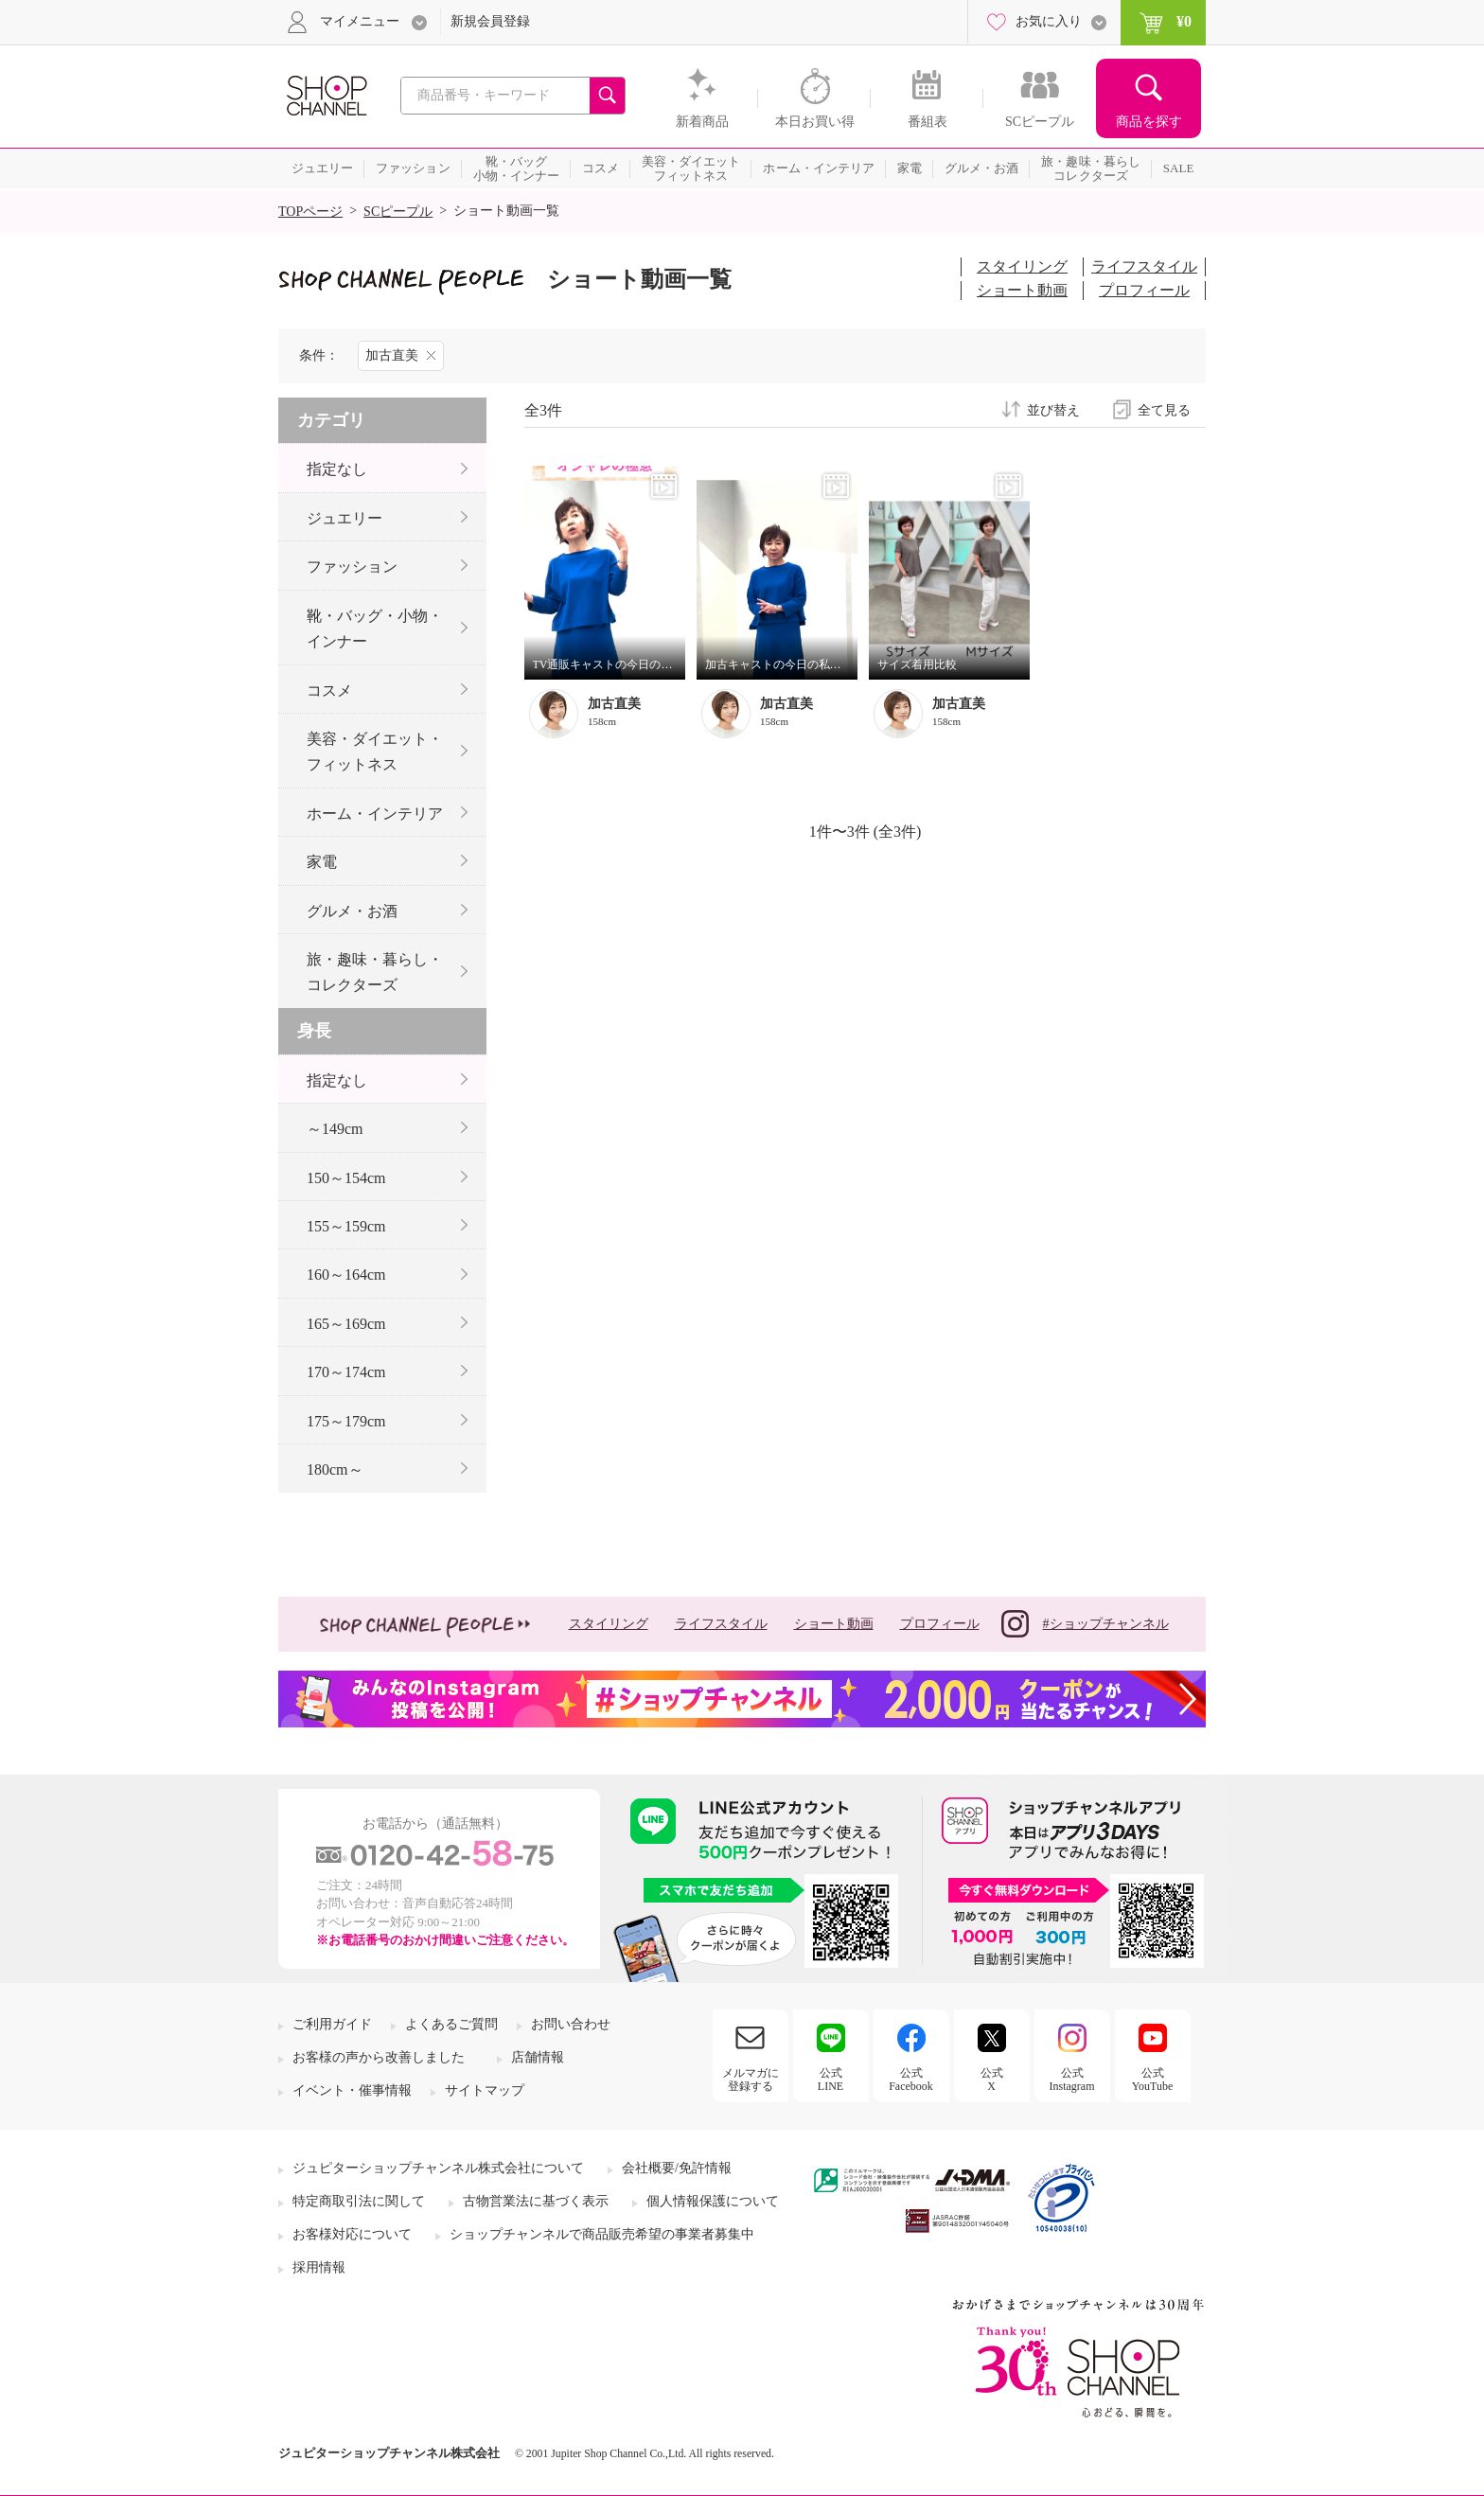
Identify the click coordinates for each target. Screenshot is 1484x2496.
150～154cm (346, 1178)
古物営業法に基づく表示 (536, 2201)
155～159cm (346, 1226)
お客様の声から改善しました (378, 2057)
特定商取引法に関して (358, 2201)
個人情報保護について (712, 2201)
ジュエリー (344, 518)
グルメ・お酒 (352, 911)
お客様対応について (352, 2234)
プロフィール (1144, 290)
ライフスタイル (1144, 266)
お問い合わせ (570, 2024)
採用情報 (318, 2267)
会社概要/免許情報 (677, 2168)
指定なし (337, 469)
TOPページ (310, 211)
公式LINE (830, 2079)
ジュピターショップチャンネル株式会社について (438, 2168)
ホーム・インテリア (375, 813)
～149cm (335, 1129)
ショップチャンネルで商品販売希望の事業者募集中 (602, 2234)
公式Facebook (911, 2079)
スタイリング (1022, 266)
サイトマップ (484, 2090)
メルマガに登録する (750, 2079)
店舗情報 (537, 2057)
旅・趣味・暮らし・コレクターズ (375, 972)
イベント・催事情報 (352, 2090)
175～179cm (346, 1421)
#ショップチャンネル (1085, 1623)
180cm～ (335, 1469)
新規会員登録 (490, 21)
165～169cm (346, 1324)
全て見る (1164, 410)
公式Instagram (1072, 2079)
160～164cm (346, 1274)
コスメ (329, 690)
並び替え (1053, 410)
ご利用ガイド (332, 2024)
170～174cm (346, 1372)
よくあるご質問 (451, 2024)
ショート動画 (1022, 290)
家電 (322, 862)
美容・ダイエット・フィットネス (375, 751)
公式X (991, 2079)
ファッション (352, 566)
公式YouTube (1153, 2079)
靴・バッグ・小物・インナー (375, 628)
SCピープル (398, 211)
